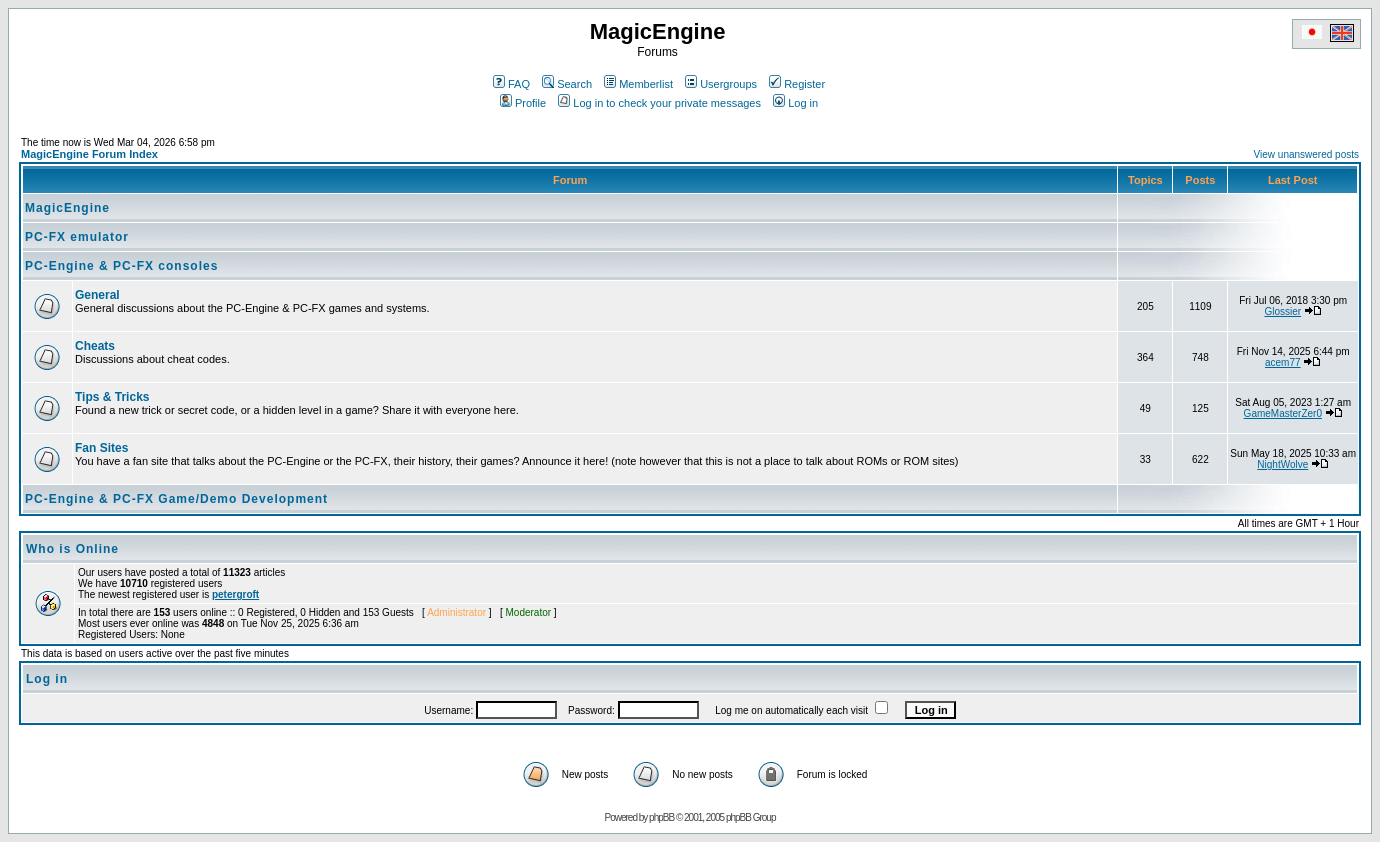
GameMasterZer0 (1283, 413)
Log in (795, 103)
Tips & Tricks (112, 397)
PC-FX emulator (77, 237)
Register (797, 84)
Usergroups (721, 84)
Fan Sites (101, 448)
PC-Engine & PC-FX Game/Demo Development (176, 499)
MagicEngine (67, 208)
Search (567, 84)
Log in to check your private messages (659, 103)
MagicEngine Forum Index (89, 154)
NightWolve (1282, 464)
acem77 (1283, 362)
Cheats (95, 346)
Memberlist (638, 84)
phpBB (661, 817)
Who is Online (72, 549)
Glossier (1282, 311)
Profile (523, 103)
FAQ (511, 84)
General (97, 295)
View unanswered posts (1306, 154)
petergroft (235, 594)
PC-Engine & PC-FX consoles (121, 266)
